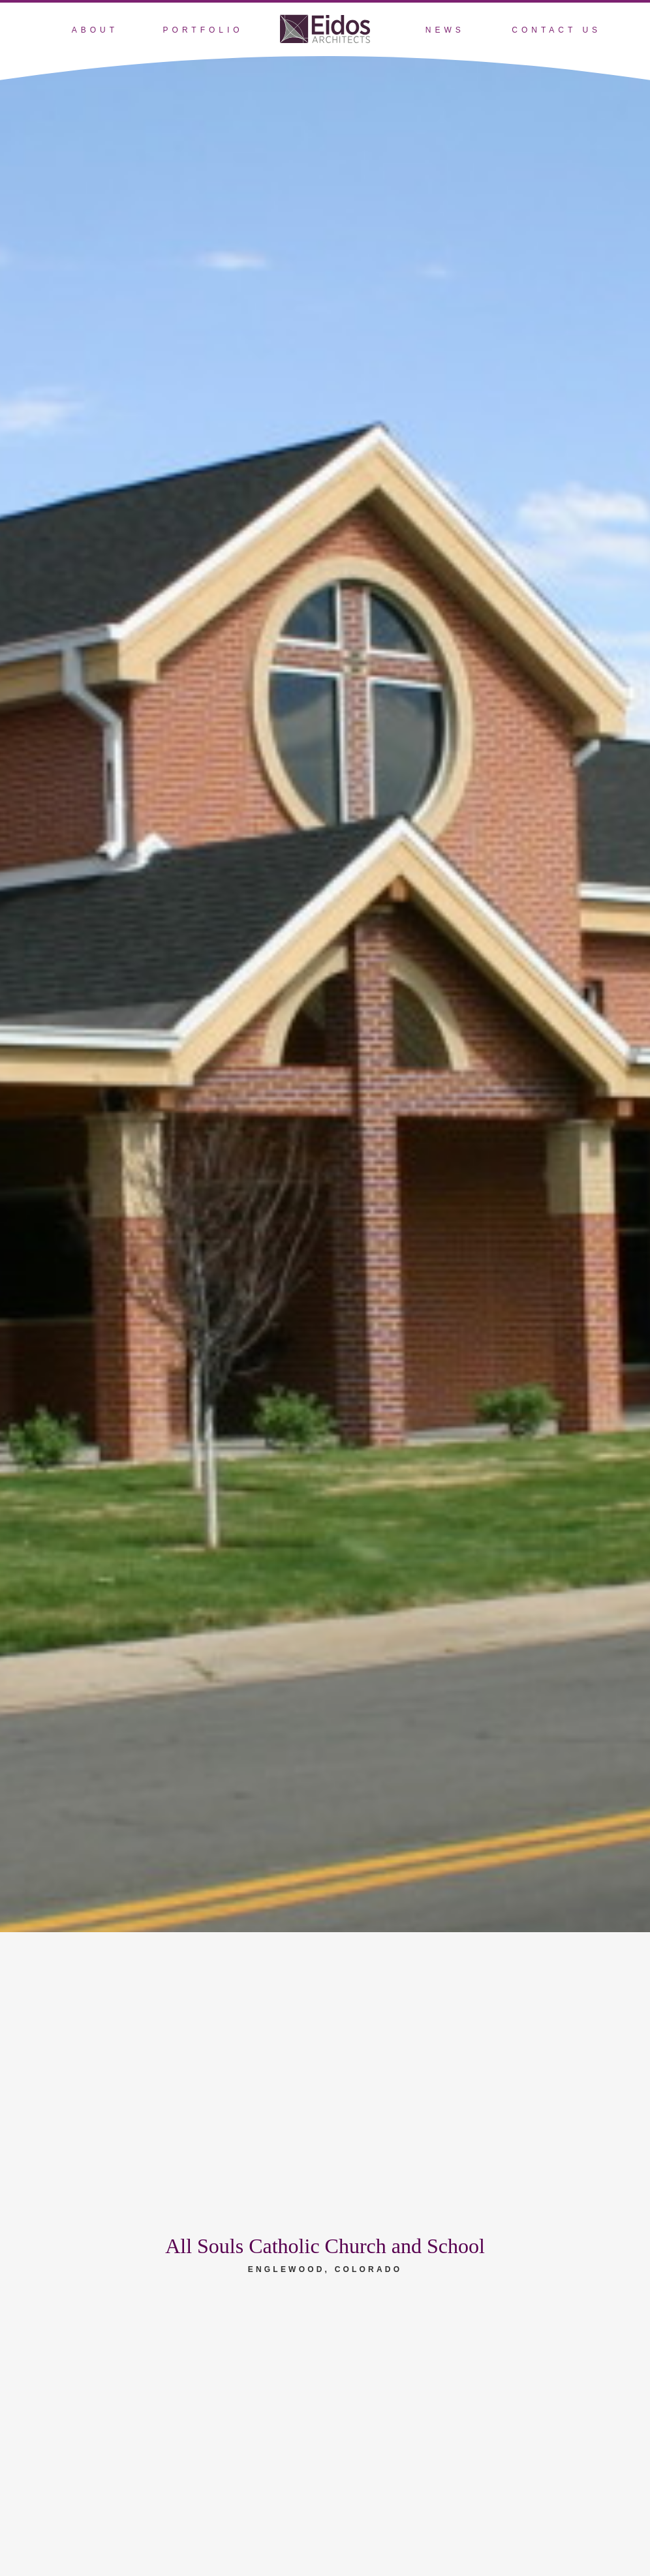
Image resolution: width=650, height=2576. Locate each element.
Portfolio (203, 30)
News (445, 30)
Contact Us (556, 30)
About (95, 30)
